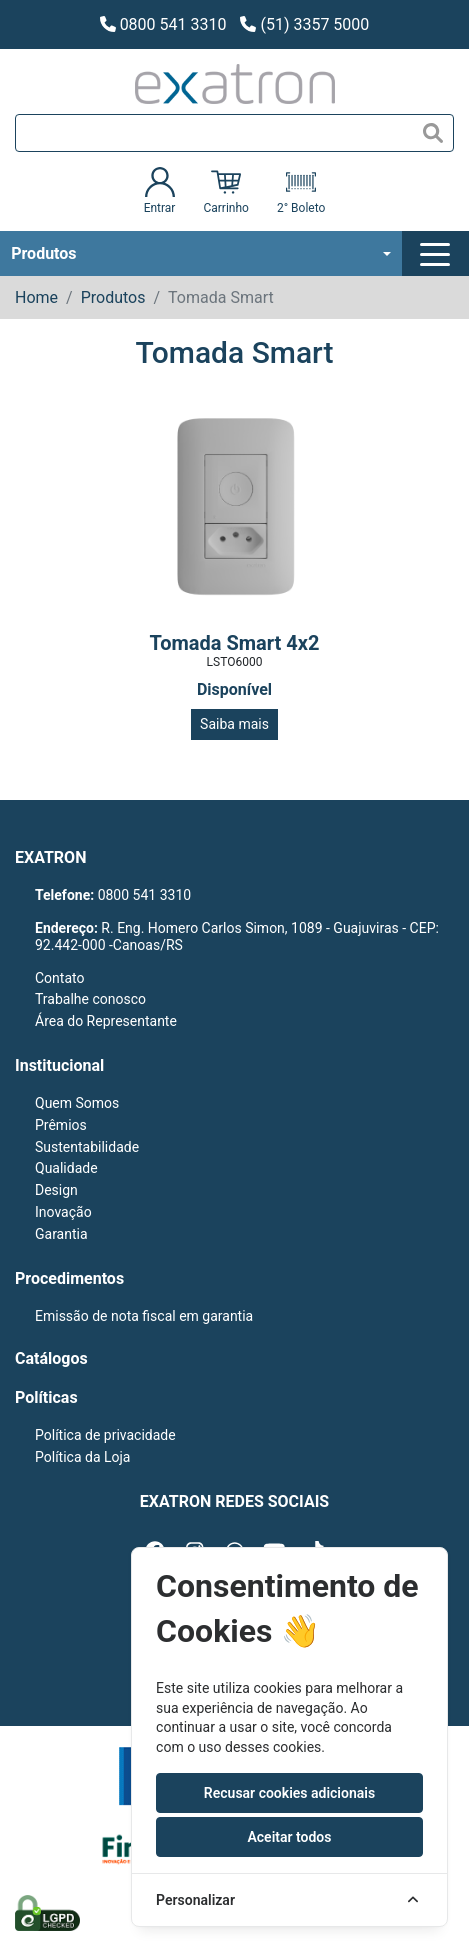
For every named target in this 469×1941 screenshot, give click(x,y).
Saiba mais (234, 724)
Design (56, 1190)
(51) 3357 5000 (304, 24)
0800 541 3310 (163, 24)
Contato (59, 978)
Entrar (160, 191)
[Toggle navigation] (438, 254)
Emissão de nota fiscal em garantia (144, 1316)
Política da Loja (82, 1457)
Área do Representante (106, 1021)
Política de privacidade (105, 1435)
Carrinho (225, 191)
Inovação (63, 1212)
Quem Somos (77, 1103)
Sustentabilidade (87, 1147)
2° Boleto (301, 191)
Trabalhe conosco (90, 999)
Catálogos (51, 1358)
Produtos (43, 253)
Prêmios (61, 1125)
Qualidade (66, 1168)
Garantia (61, 1234)
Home (36, 297)
